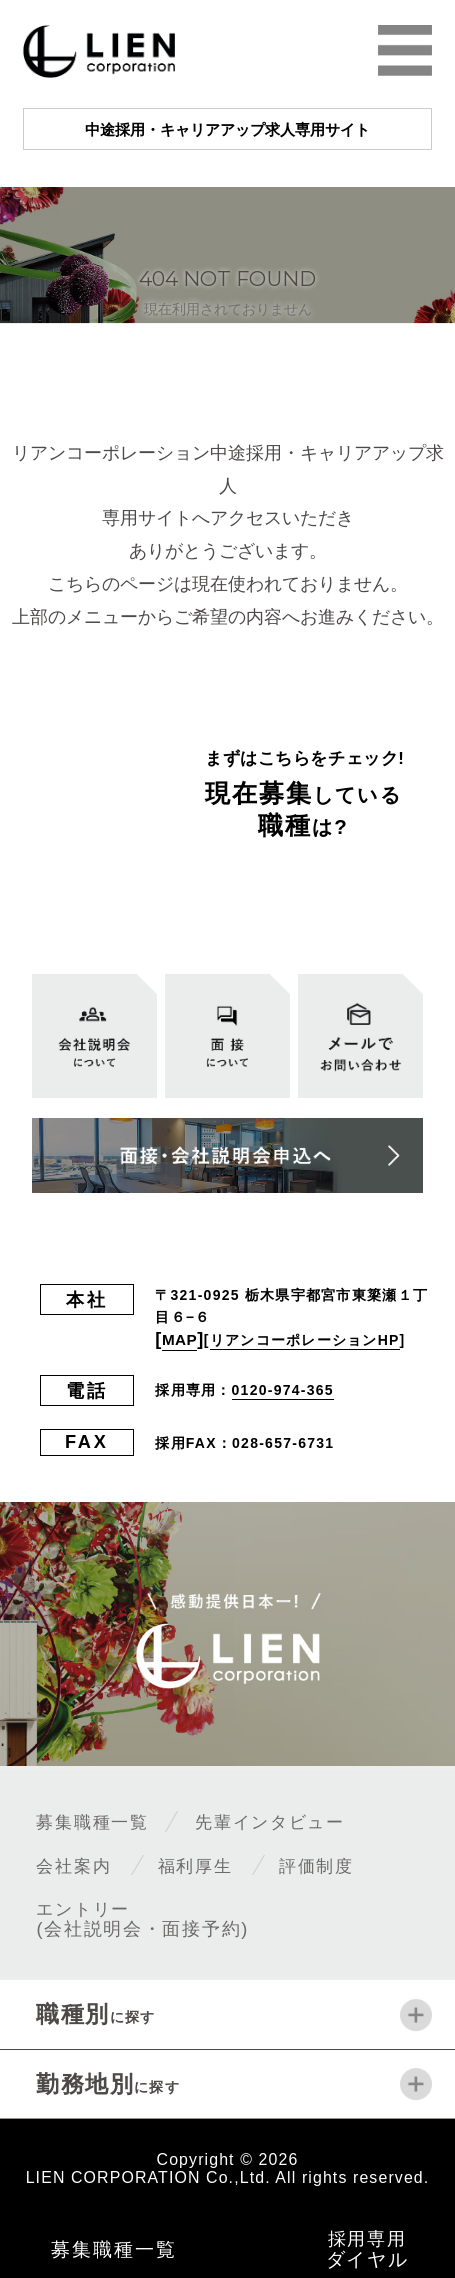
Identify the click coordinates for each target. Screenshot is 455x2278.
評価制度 (350, 1864)
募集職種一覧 (102, 1821)
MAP (183, 1339)
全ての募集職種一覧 (277, 896)
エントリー (144, 1918)
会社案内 (80, 1864)
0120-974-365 (283, 1391)
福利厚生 (215, 1864)
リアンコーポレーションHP (311, 1340)
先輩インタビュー (303, 1821)
